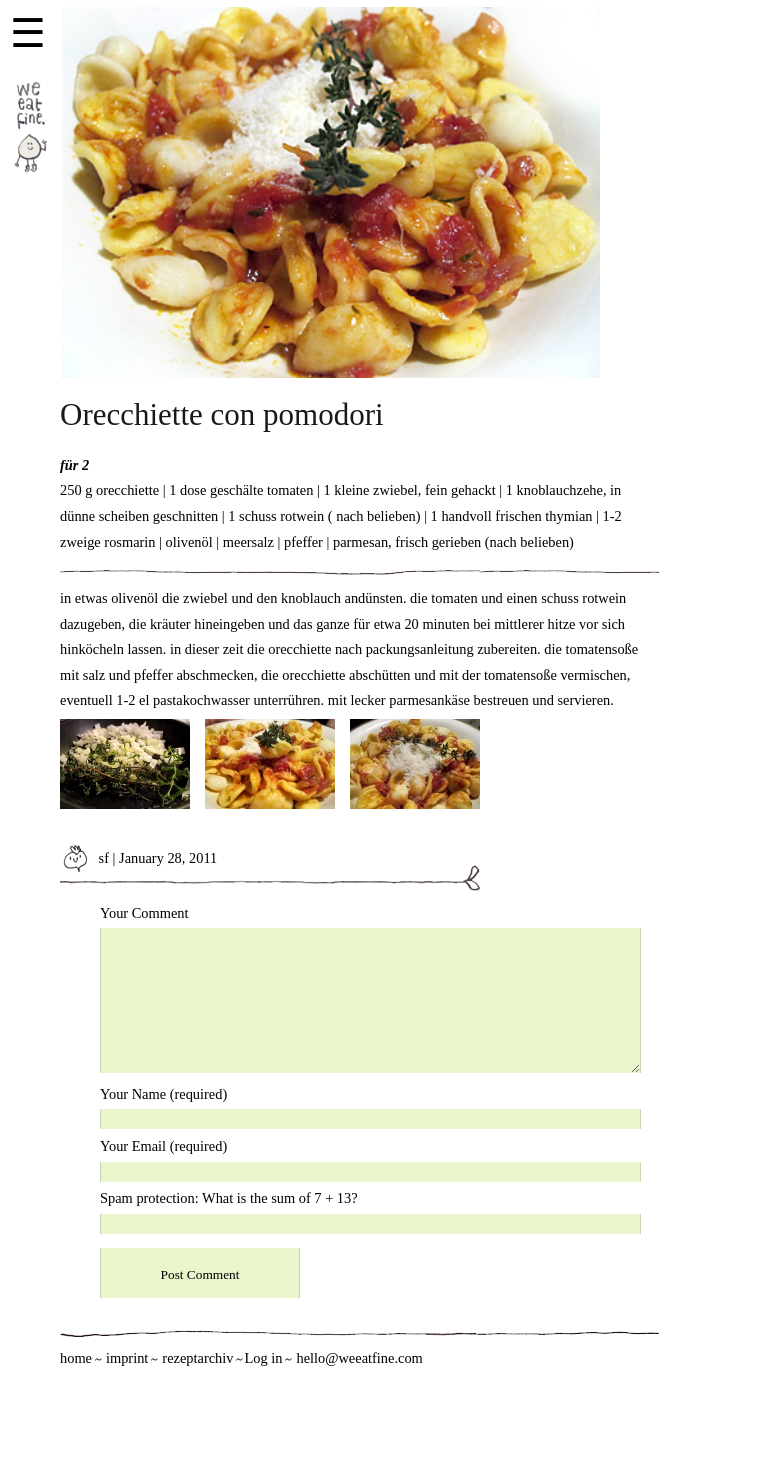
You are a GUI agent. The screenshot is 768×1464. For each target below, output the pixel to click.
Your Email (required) (163, 1146)
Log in (263, 1358)
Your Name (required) (163, 1094)
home (76, 1358)
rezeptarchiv (197, 1358)
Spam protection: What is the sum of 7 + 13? (229, 1198)
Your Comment (144, 913)
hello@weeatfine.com (359, 1358)
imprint (127, 1358)
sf (84, 858)
